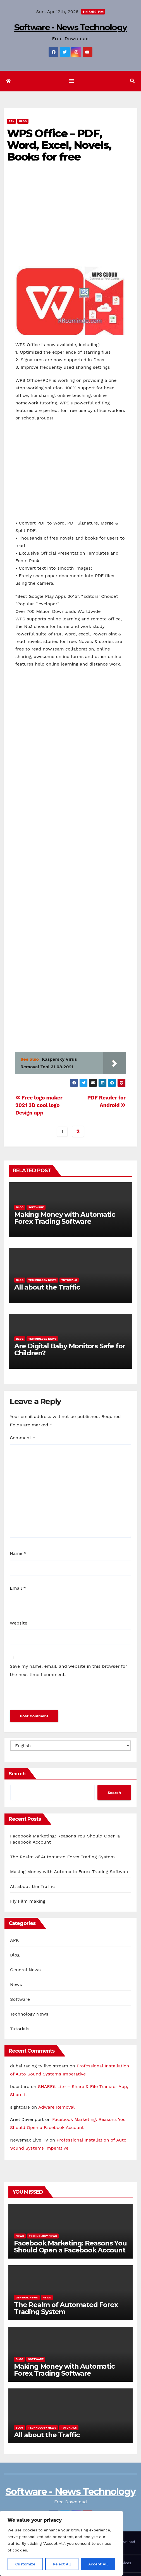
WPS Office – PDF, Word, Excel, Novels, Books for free (59, 145)
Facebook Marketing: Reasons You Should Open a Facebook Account (70, 2246)
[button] (132, 81)
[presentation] (52, 1696)
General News (25, 1969)
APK (11, 121)
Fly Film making (27, 1901)
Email (18, 1588)
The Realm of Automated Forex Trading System (62, 1856)
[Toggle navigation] (71, 81)
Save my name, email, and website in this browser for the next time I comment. (68, 1670)
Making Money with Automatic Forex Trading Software (64, 1217)
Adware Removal (56, 2107)
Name (18, 1553)
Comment (22, 1437)
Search (17, 1773)
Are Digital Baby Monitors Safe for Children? (69, 1349)
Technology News (42, 1279)
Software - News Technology (70, 27)
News (16, 1984)
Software (36, 1207)
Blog (23, 121)
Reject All (62, 2564)
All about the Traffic (47, 1287)
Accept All (98, 2564)
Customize (25, 2564)
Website (18, 1623)
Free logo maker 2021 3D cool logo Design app (38, 1105)
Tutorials (69, 1279)
